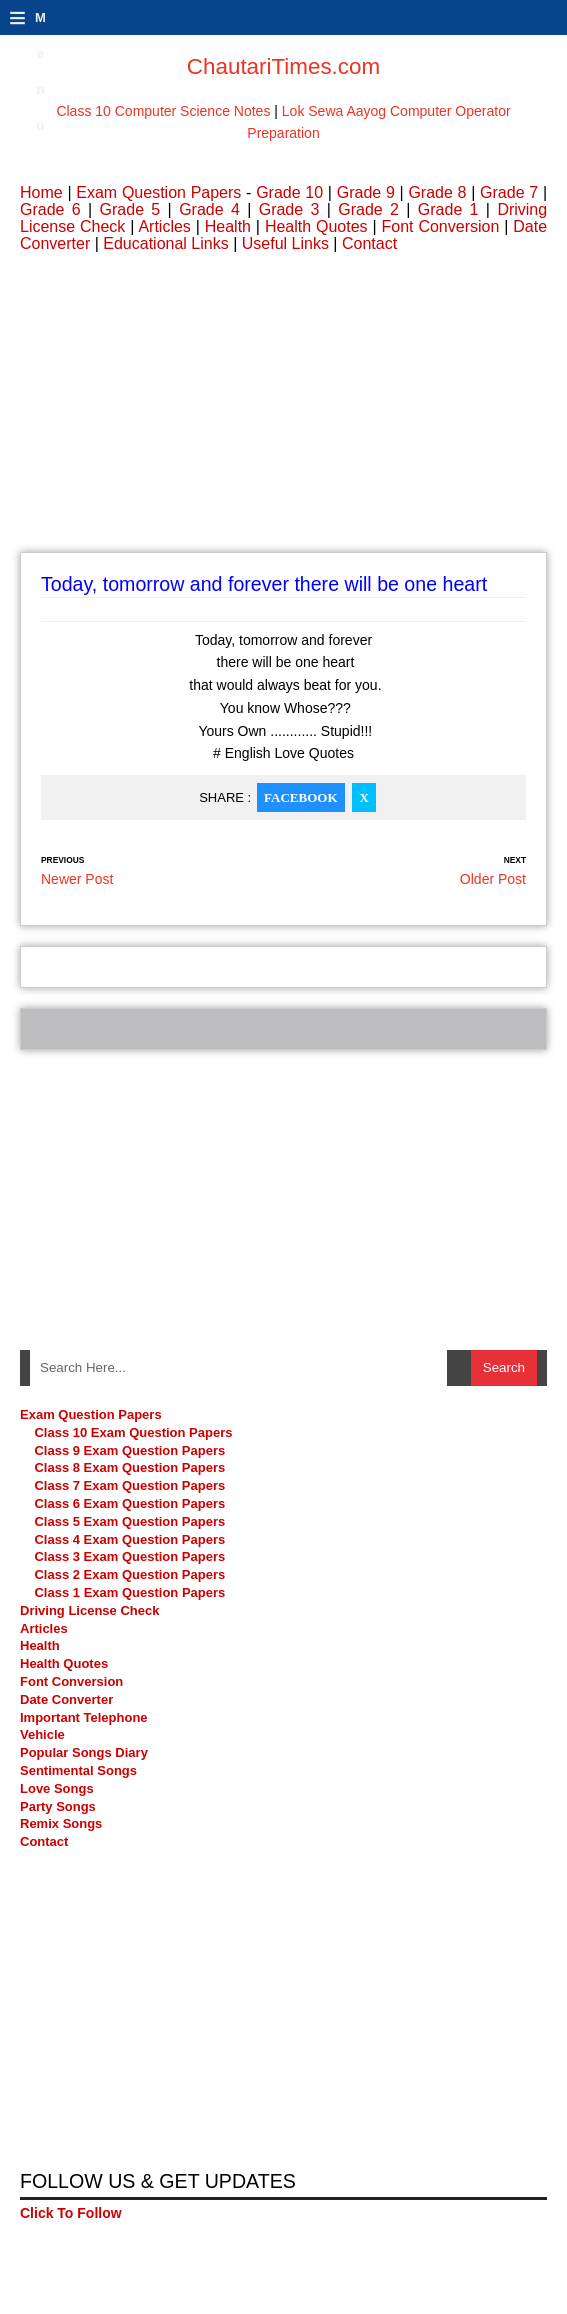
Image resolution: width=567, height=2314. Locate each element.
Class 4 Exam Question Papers (131, 1539)
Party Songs (58, 1806)
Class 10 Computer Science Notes (163, 111)
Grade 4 (209, 209)
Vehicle (42, 1734)
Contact (369, 243)
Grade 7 (509, 192)
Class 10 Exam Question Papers (133, 1432)
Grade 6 (50, 209)
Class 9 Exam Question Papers (129, 1450)
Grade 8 (437, 192)
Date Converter (66, 1699)
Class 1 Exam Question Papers (129, 1592)
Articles (164, 226)
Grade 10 (289, 192)
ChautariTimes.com (283, 66)
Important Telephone (84, 1717)
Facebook (300, 797)
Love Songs (57, 1788)
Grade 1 (448, 209)
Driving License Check (89, 1610)
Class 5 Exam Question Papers (131, 1521)
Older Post (493, 879)
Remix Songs (61, 1823)
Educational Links (165, 243)
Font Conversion (441, 226)
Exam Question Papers (158, 192)
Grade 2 (368, 209)
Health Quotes (316, 226)
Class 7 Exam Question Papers (129, 1485)
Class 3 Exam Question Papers (131, 1556)
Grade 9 (366, 192)
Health (228, 226)
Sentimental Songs (78, 1770)
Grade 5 (130, 209)
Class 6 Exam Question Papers (129, 1503)
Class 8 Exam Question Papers (129, 1467)
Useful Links (285, 243)
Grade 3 (289, 209)
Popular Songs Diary (84, 1752)
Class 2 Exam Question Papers (129, 1574)
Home (41, 192)
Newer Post (77, 879)
